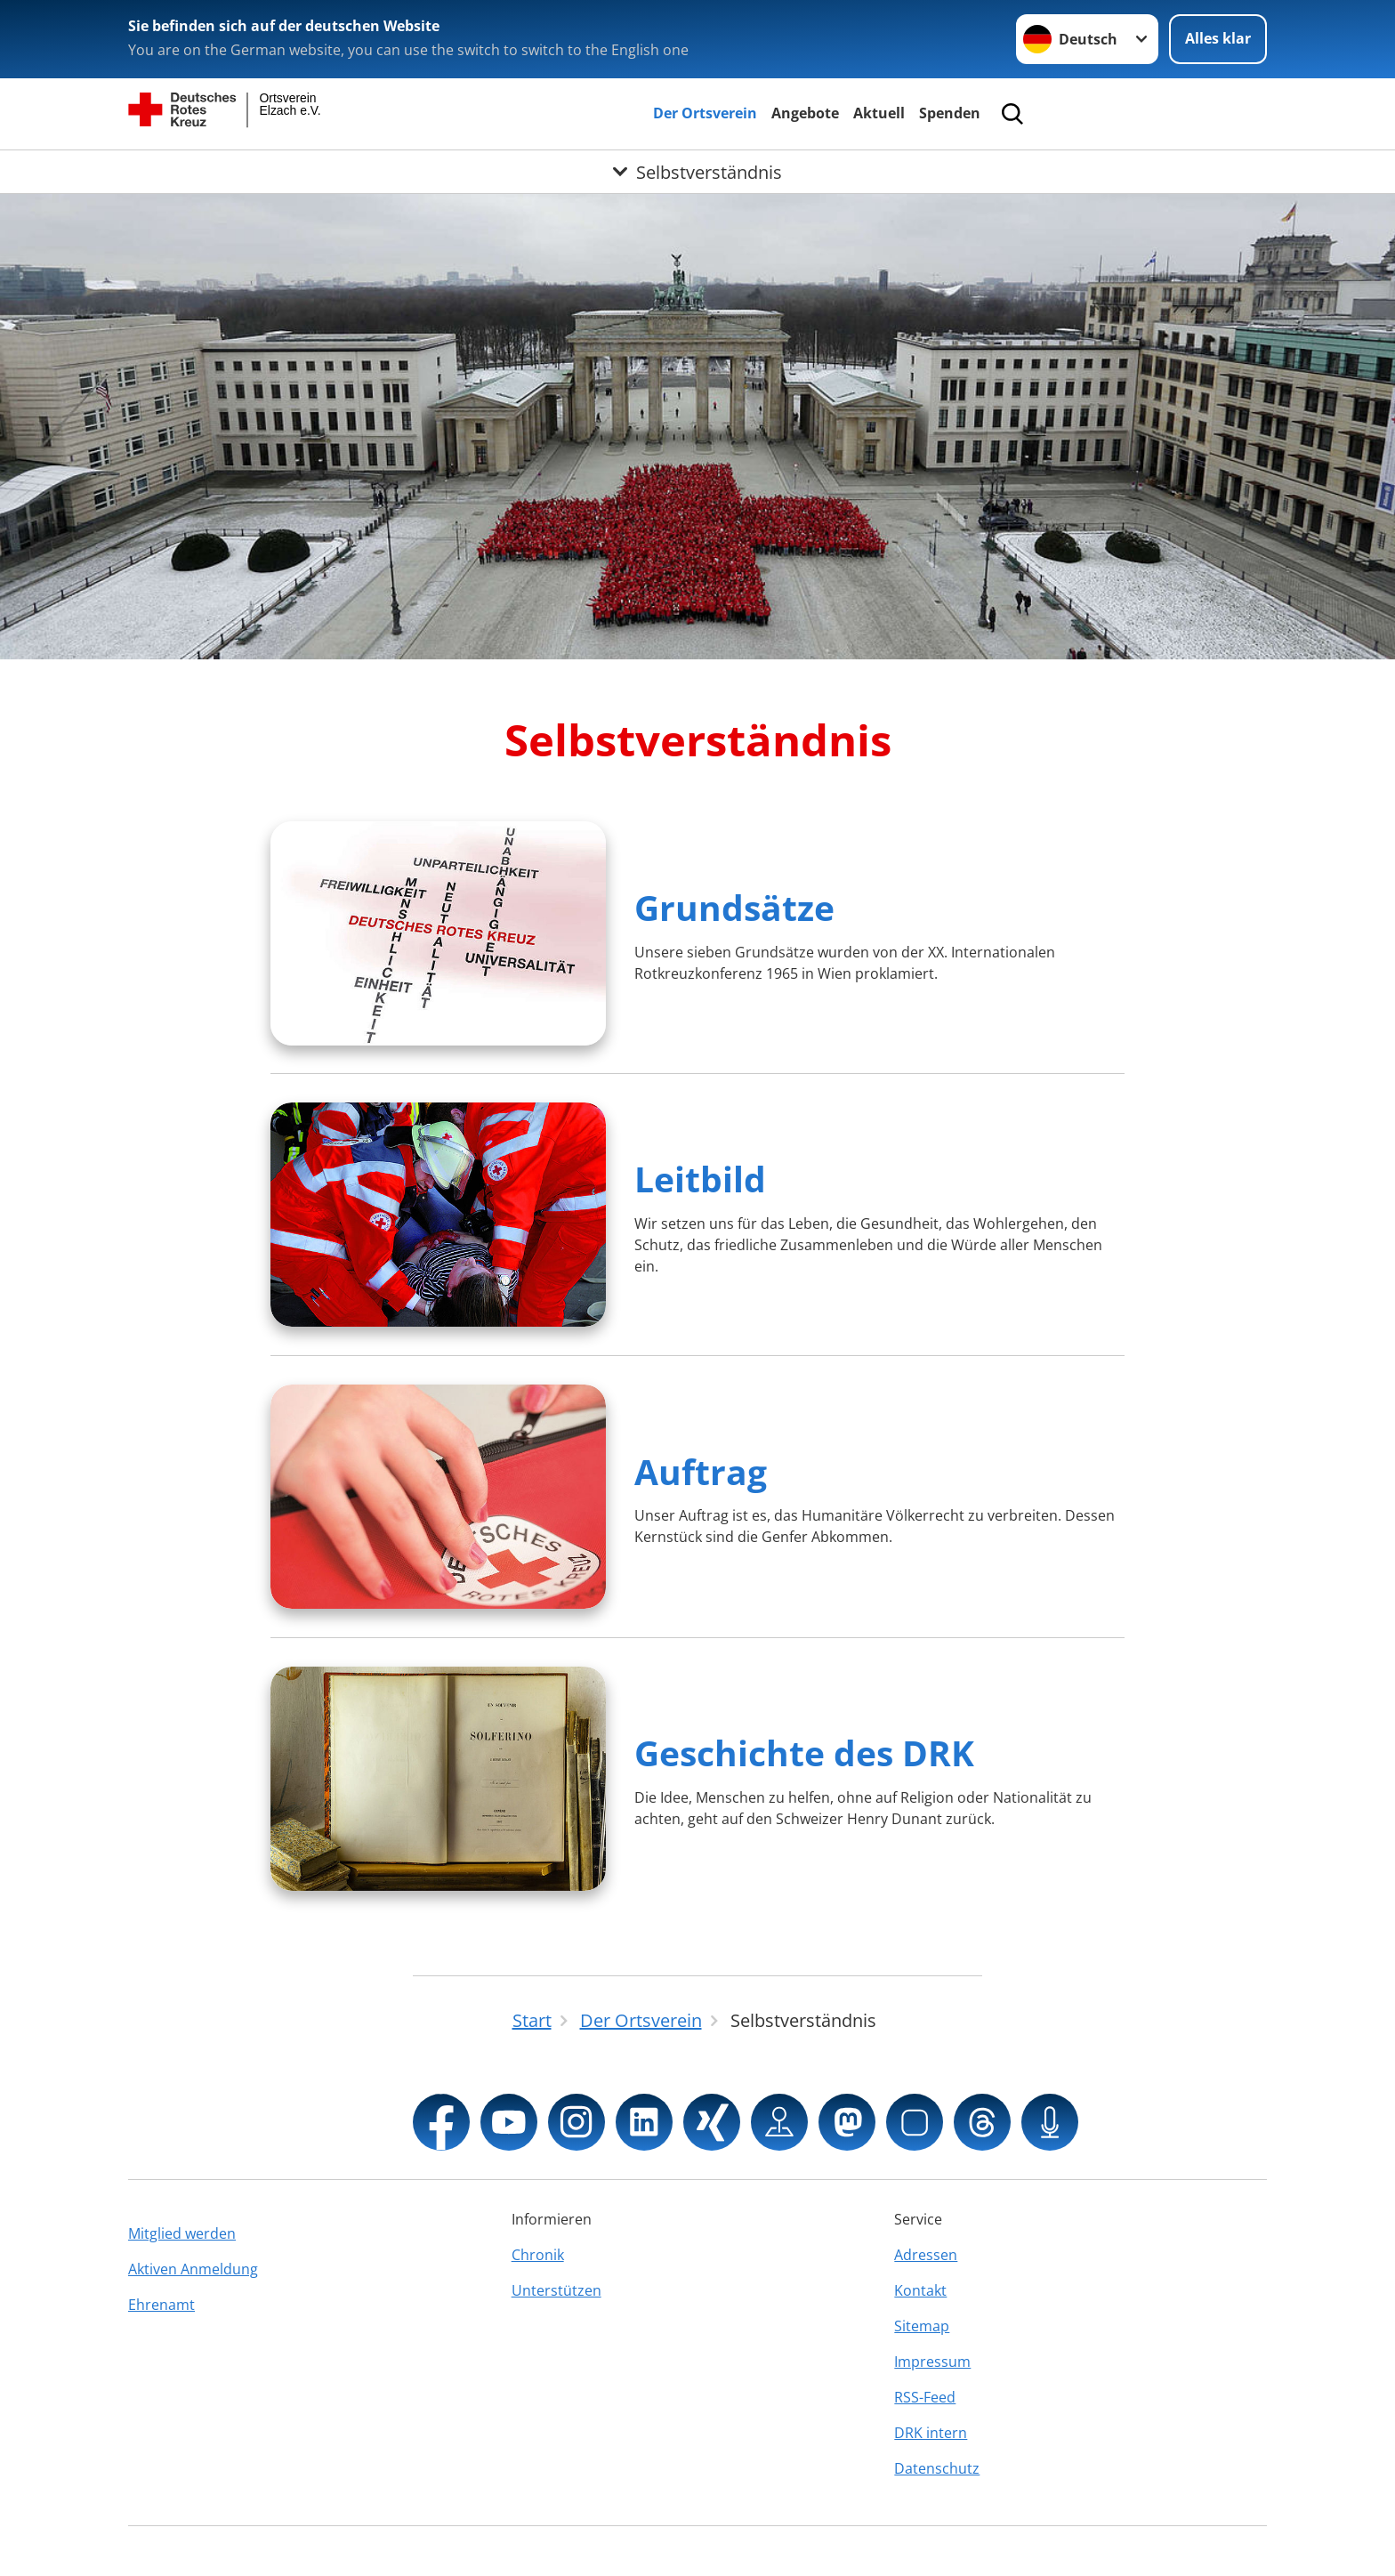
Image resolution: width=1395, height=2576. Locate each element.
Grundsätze (734, 907)
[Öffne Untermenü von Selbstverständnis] (697, 171)
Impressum (932, 2361)
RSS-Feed (925, 2397)
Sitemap (921, 2326)
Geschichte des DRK (804, 1752)
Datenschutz (937, 2468)
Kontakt (920, 2290)
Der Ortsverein (705, 113)
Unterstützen (556, 2290)
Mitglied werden (182, 2233)
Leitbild (700, 1178)
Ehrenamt (161, 2304)
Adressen (925, 2255)
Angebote (805, 113)
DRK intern (930, 2433)
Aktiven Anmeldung (193, 2269)
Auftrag (700, 1471)
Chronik (538, 2255)
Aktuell (879, 113)
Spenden (949, 113)
